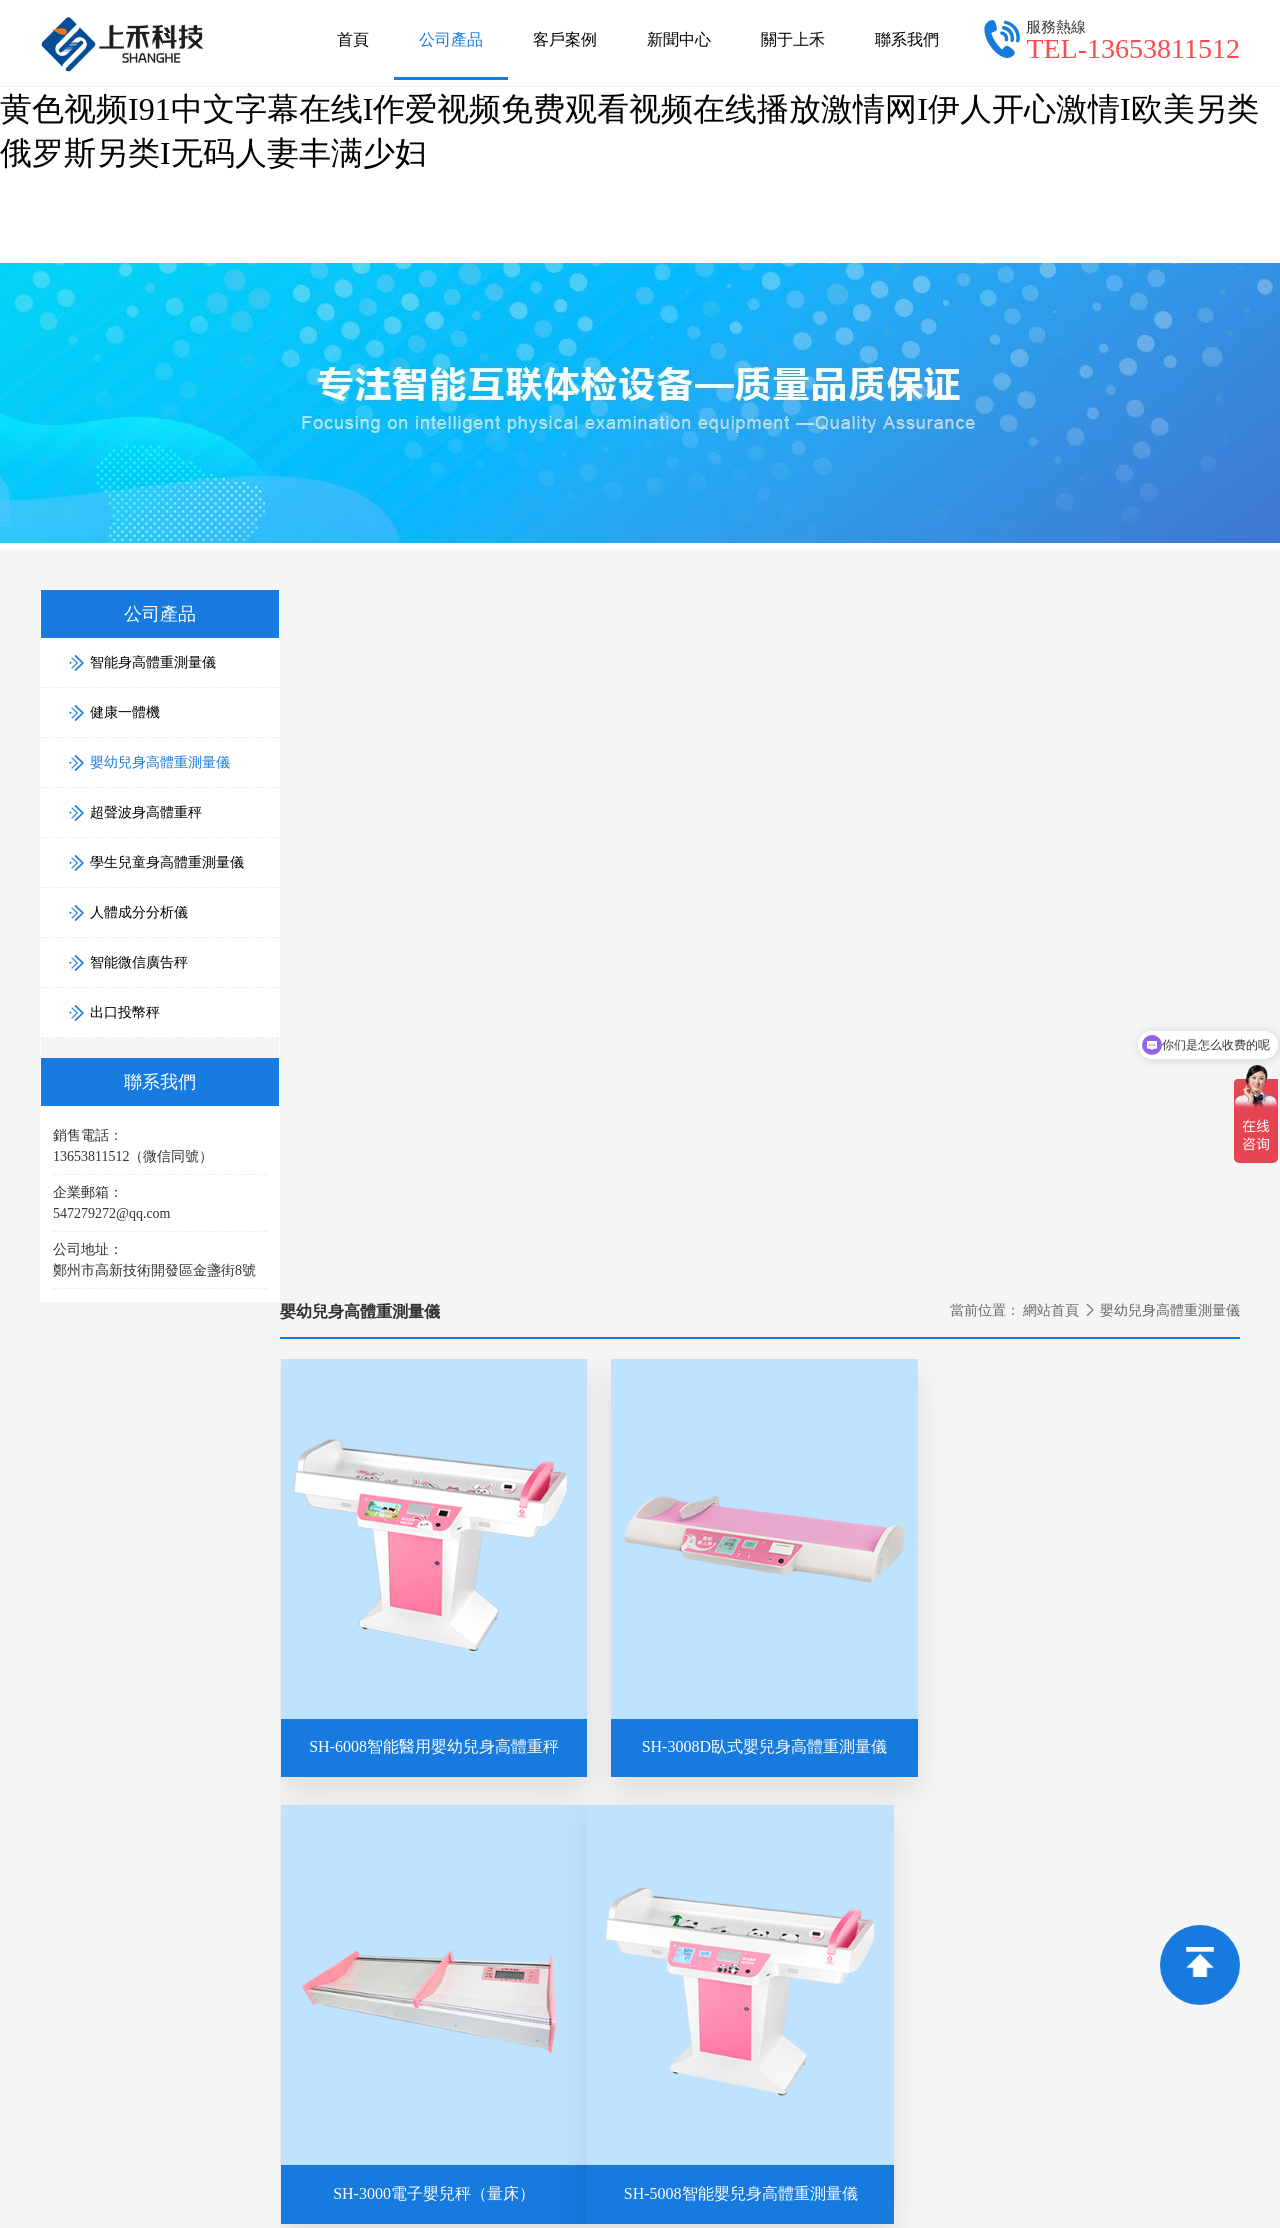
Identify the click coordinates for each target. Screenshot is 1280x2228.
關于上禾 (793, 39)
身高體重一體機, (727, 2038)
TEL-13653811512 (1133, 48)
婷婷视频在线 (591, 2174)
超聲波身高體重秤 (1070, 1865)
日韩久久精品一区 (1213, 2174)
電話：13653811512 (545, 1781)
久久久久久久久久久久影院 (237, 2174)
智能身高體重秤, (622, 2038)
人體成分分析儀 (1063, 1921)
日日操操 (166, 2132)
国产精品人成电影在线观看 (419, 2153)
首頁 (353, 39)
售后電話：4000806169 (882, 1837)
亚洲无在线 (1052, 2195)
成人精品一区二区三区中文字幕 (869, 2153)
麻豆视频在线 (953, 2195)
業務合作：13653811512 (885, 1781)
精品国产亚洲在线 (1167, 2195)
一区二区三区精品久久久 (952, 2174)
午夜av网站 (1184, 2153)
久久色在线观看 (336, 2216)
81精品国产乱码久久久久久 (173, 2216)
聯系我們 (907, 39)
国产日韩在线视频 (796, 2132)
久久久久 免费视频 (937, 2132)
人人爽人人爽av (64, 2195)
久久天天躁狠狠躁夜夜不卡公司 (244, 2195)
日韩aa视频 (594, 2195)
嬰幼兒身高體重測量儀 (148, 757)
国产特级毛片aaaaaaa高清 (298, 2132)
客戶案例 (565, 39)
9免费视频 (403, 2195)
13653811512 (330, 1921)
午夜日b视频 (1096, 2174)
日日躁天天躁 (484, 2174)
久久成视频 (813, 2174)
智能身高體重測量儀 (1077, 1781)
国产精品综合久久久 (470, 2132)
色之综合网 (384, 2174)
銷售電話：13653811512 (885, 1809)
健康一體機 (1049, 1809)
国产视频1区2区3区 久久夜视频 (636, 2153)
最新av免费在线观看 (1063, 2153)
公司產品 (451, 55)
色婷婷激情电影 (706, 2174)
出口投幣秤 (1049, 1977)
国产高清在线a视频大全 (636, 2132)
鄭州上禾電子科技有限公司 (372, 2038)
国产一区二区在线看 (715, 2195)
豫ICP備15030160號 (999, 2038)
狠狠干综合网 (498, 2195)
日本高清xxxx (1149, 2132)
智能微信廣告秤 (1063, 1949)
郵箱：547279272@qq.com (566, 1809)
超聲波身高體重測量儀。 (858, 2038)
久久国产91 (1052, 2132)
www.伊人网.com (462, 2216)
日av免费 (279, 2153)
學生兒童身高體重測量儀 (1091, 1893)
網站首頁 (1051, 591)
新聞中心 (679, 39)
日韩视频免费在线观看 (157, 2153)
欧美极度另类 (846, 2195)
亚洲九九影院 (580, 2216)
